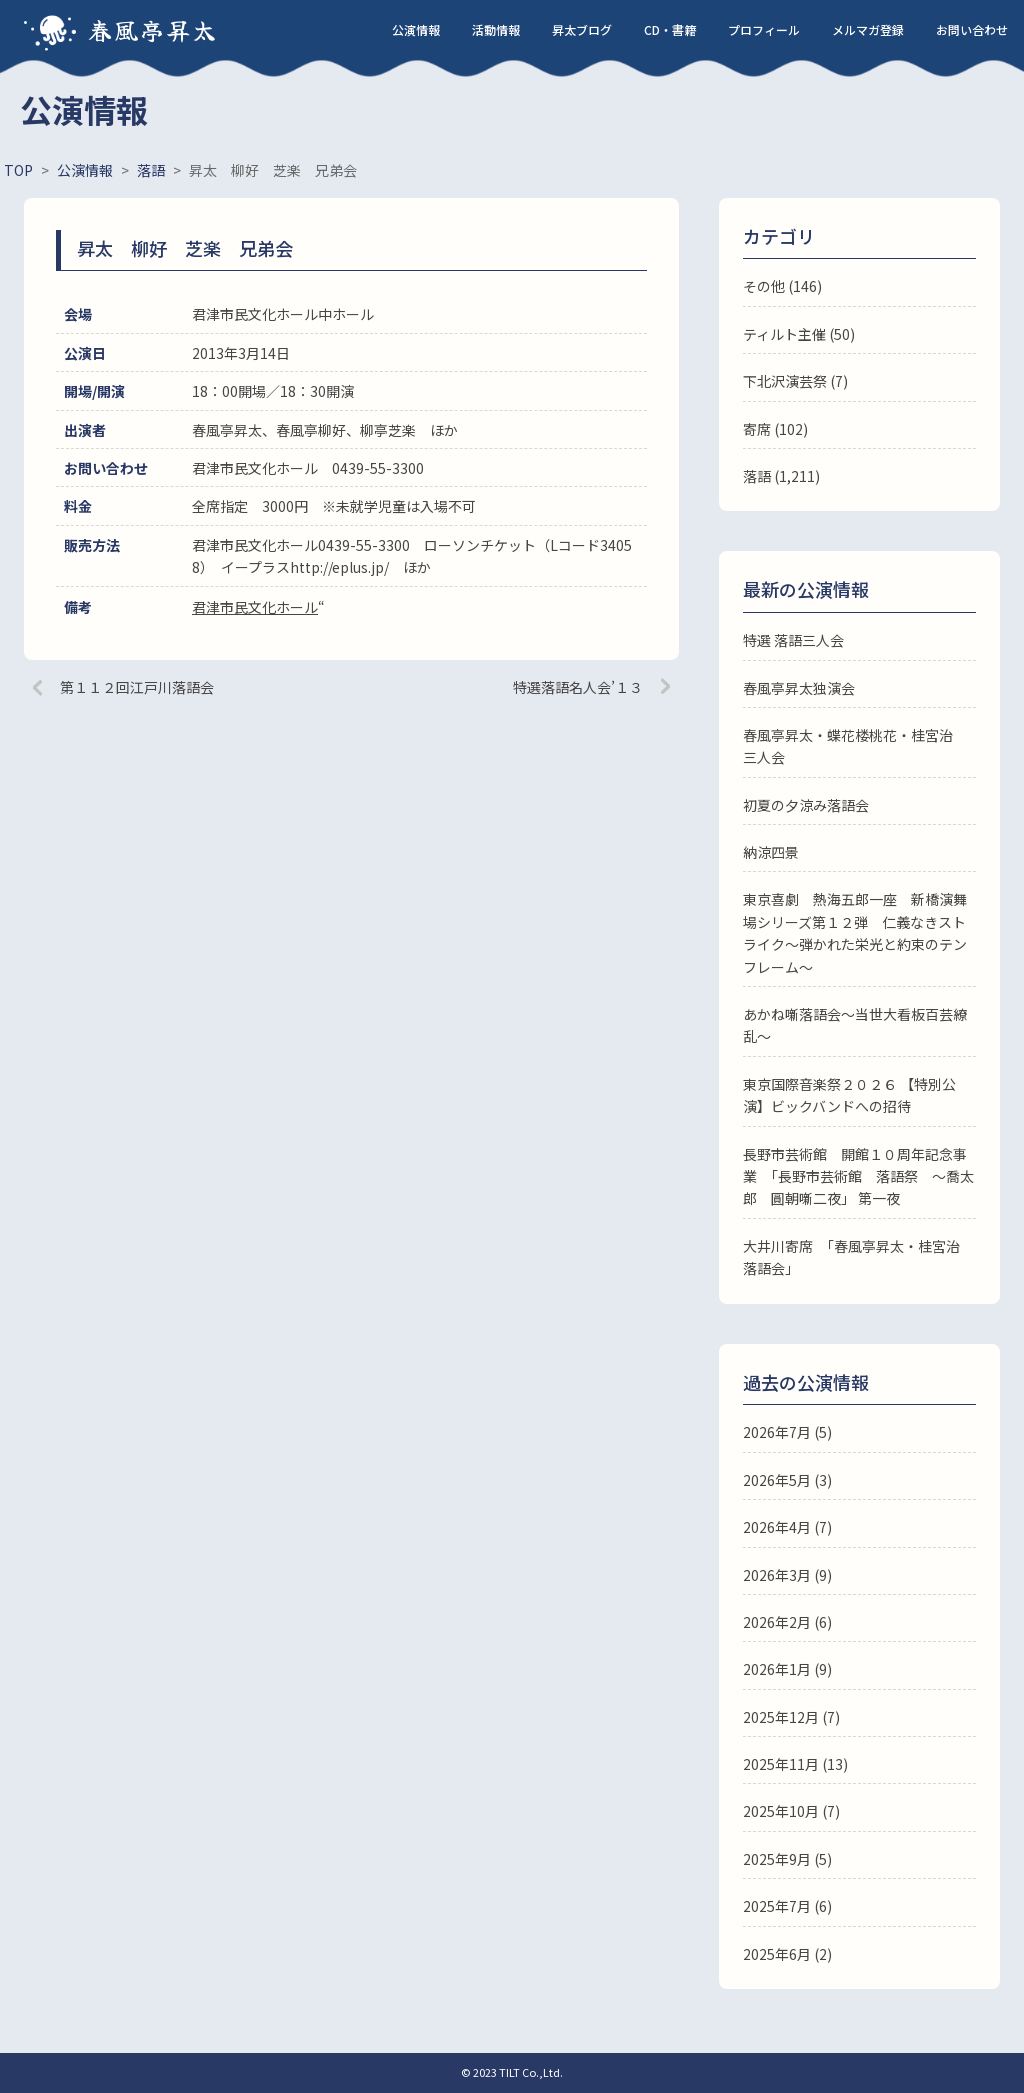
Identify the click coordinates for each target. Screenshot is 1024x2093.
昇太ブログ (582, 29)
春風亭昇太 (153, 29)
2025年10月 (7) (791, 1811)
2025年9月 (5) (787, 1859)
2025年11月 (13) (795, 1764)
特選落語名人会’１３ (578, 687)
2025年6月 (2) (787, 1954)
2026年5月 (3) (787, 1480)
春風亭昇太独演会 (799, 688)
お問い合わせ (972, 29)
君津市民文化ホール (255, 607)
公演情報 (416, 29)
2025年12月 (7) (791, 1717)
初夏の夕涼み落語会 (806, 805)
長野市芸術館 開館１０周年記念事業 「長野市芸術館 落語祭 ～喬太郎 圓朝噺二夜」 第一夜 (858, 1176)
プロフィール (764, 29)
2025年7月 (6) (787, 1906)
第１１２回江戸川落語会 (137, 687)
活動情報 (496, 29)
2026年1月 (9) (787, 1669)
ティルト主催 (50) (799, 334)
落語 (757, 476)
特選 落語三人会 (793, 640)
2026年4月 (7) (787, 1527)
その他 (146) (782, 286)
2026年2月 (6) (787, 1622)
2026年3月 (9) (787, 1575)
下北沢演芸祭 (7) (795, 381)
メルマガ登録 (868, 29)
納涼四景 (771, 852)
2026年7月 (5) (787, 1432)
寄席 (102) (775, 429)
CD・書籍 (670, 29)
